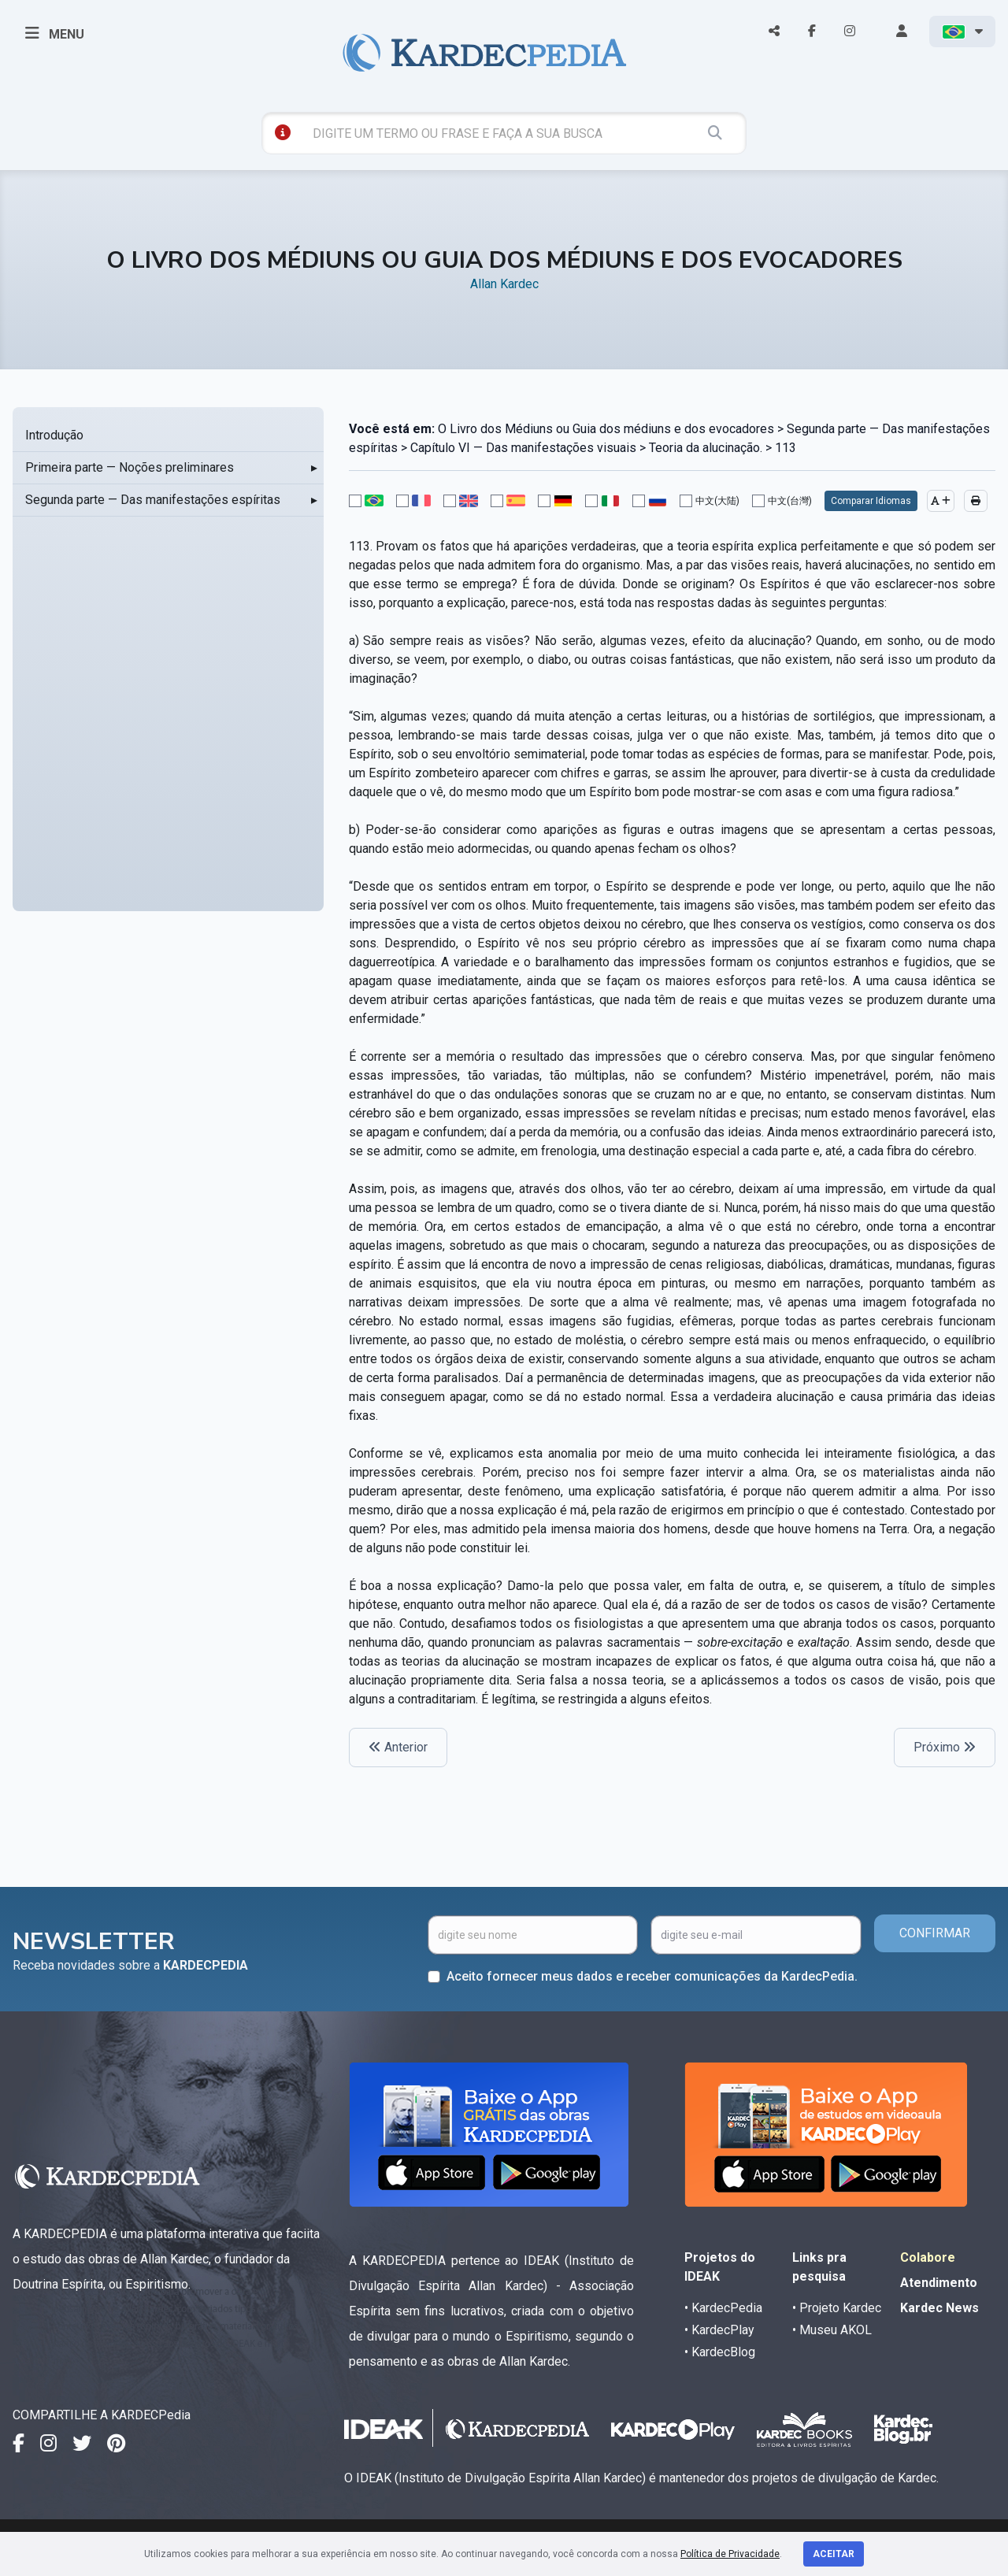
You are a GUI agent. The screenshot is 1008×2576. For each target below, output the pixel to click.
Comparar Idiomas (871, 500)
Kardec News (939, 2307)
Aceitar (833, 2553)
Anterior (398, 1747)
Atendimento (938, 2282)
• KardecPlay (719, 2329)
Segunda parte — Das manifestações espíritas (152, 499)
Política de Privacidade (730, 2553)
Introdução (54, 435)
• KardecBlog (719, 2351)
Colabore (927, 2257)
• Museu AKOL (832, 2329)
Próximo (945, 1747)
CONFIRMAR (934, 1933)
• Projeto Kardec (836, 2307)
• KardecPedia (723, 2307)
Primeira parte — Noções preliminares (129, 467)
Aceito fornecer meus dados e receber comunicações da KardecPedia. (652, 1976)
